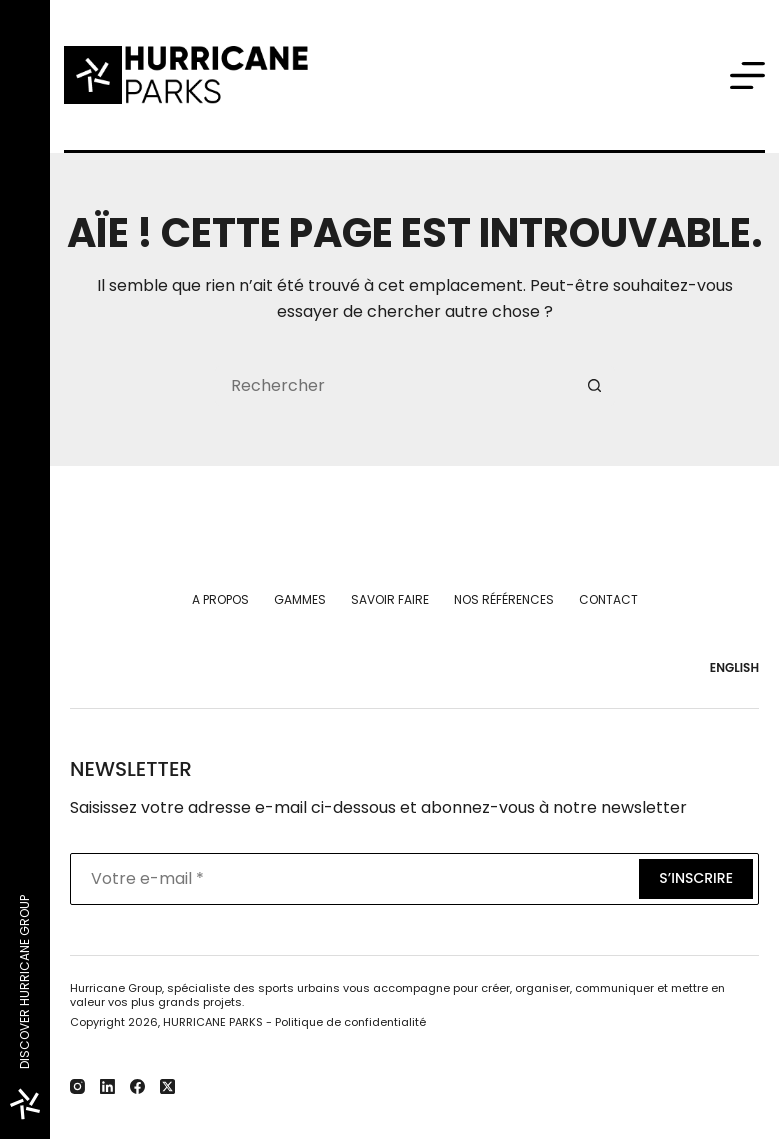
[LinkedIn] (107, 1086)
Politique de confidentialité (350, 1022)
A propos (220, 600)
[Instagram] (77, 1086)
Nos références (504, 600)
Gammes (300, 600)
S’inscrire (696, 878)
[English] (730, 668)
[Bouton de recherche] (595, 386)
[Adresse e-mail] (352, 879)
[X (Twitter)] (167, 1086)
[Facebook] (137, 1086)
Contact (608, 600)
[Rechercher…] (395, 386)
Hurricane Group (116, 988)
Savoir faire (390, 600)
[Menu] (747, 75)
